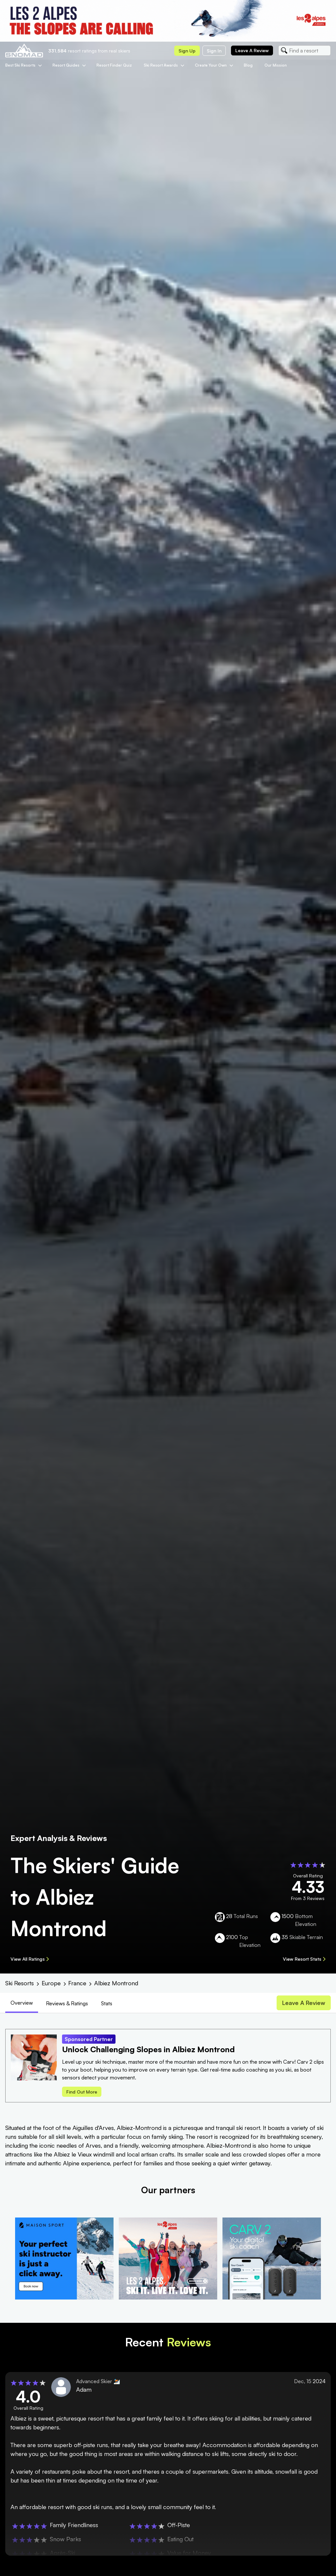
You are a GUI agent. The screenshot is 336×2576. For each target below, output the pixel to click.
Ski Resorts (19, 1983)
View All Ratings (29, 1959)
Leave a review (252, 50)
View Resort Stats (304, 1959)
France (77, 1983)
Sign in (214, 50)
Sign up (187, 50)
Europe (51, 1983)
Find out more (81, 2092)
